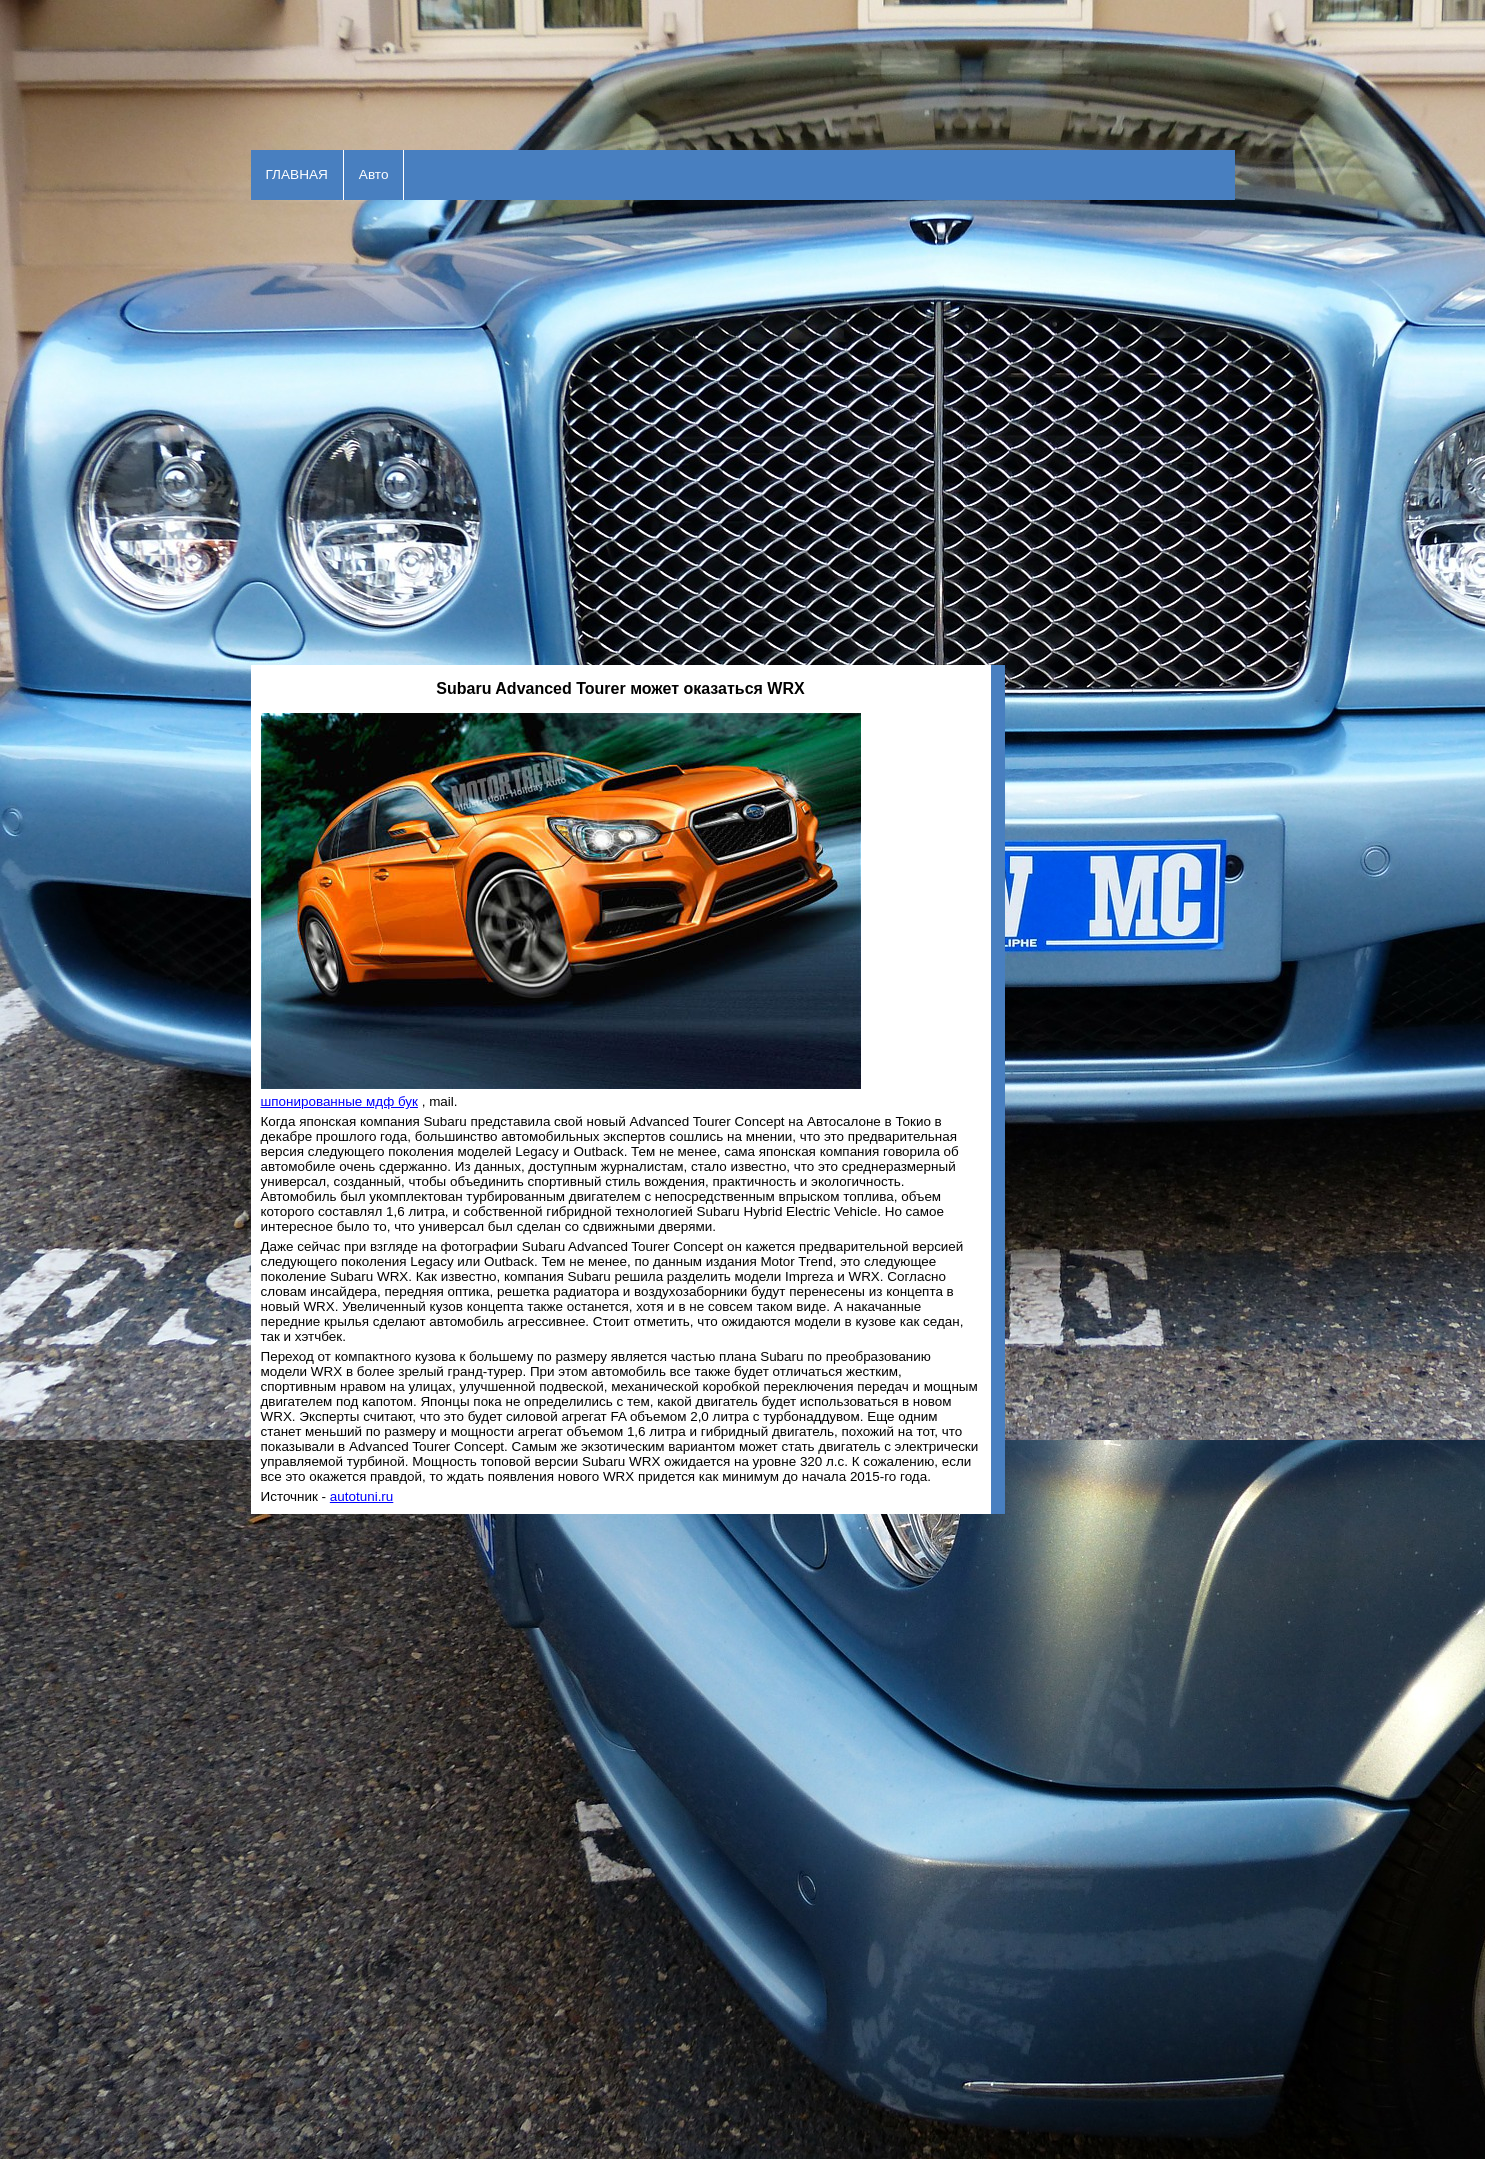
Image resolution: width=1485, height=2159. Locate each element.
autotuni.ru (362, 1496)
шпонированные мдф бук (339, 1101)
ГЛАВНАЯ (297, 174)
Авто (374, 174)
